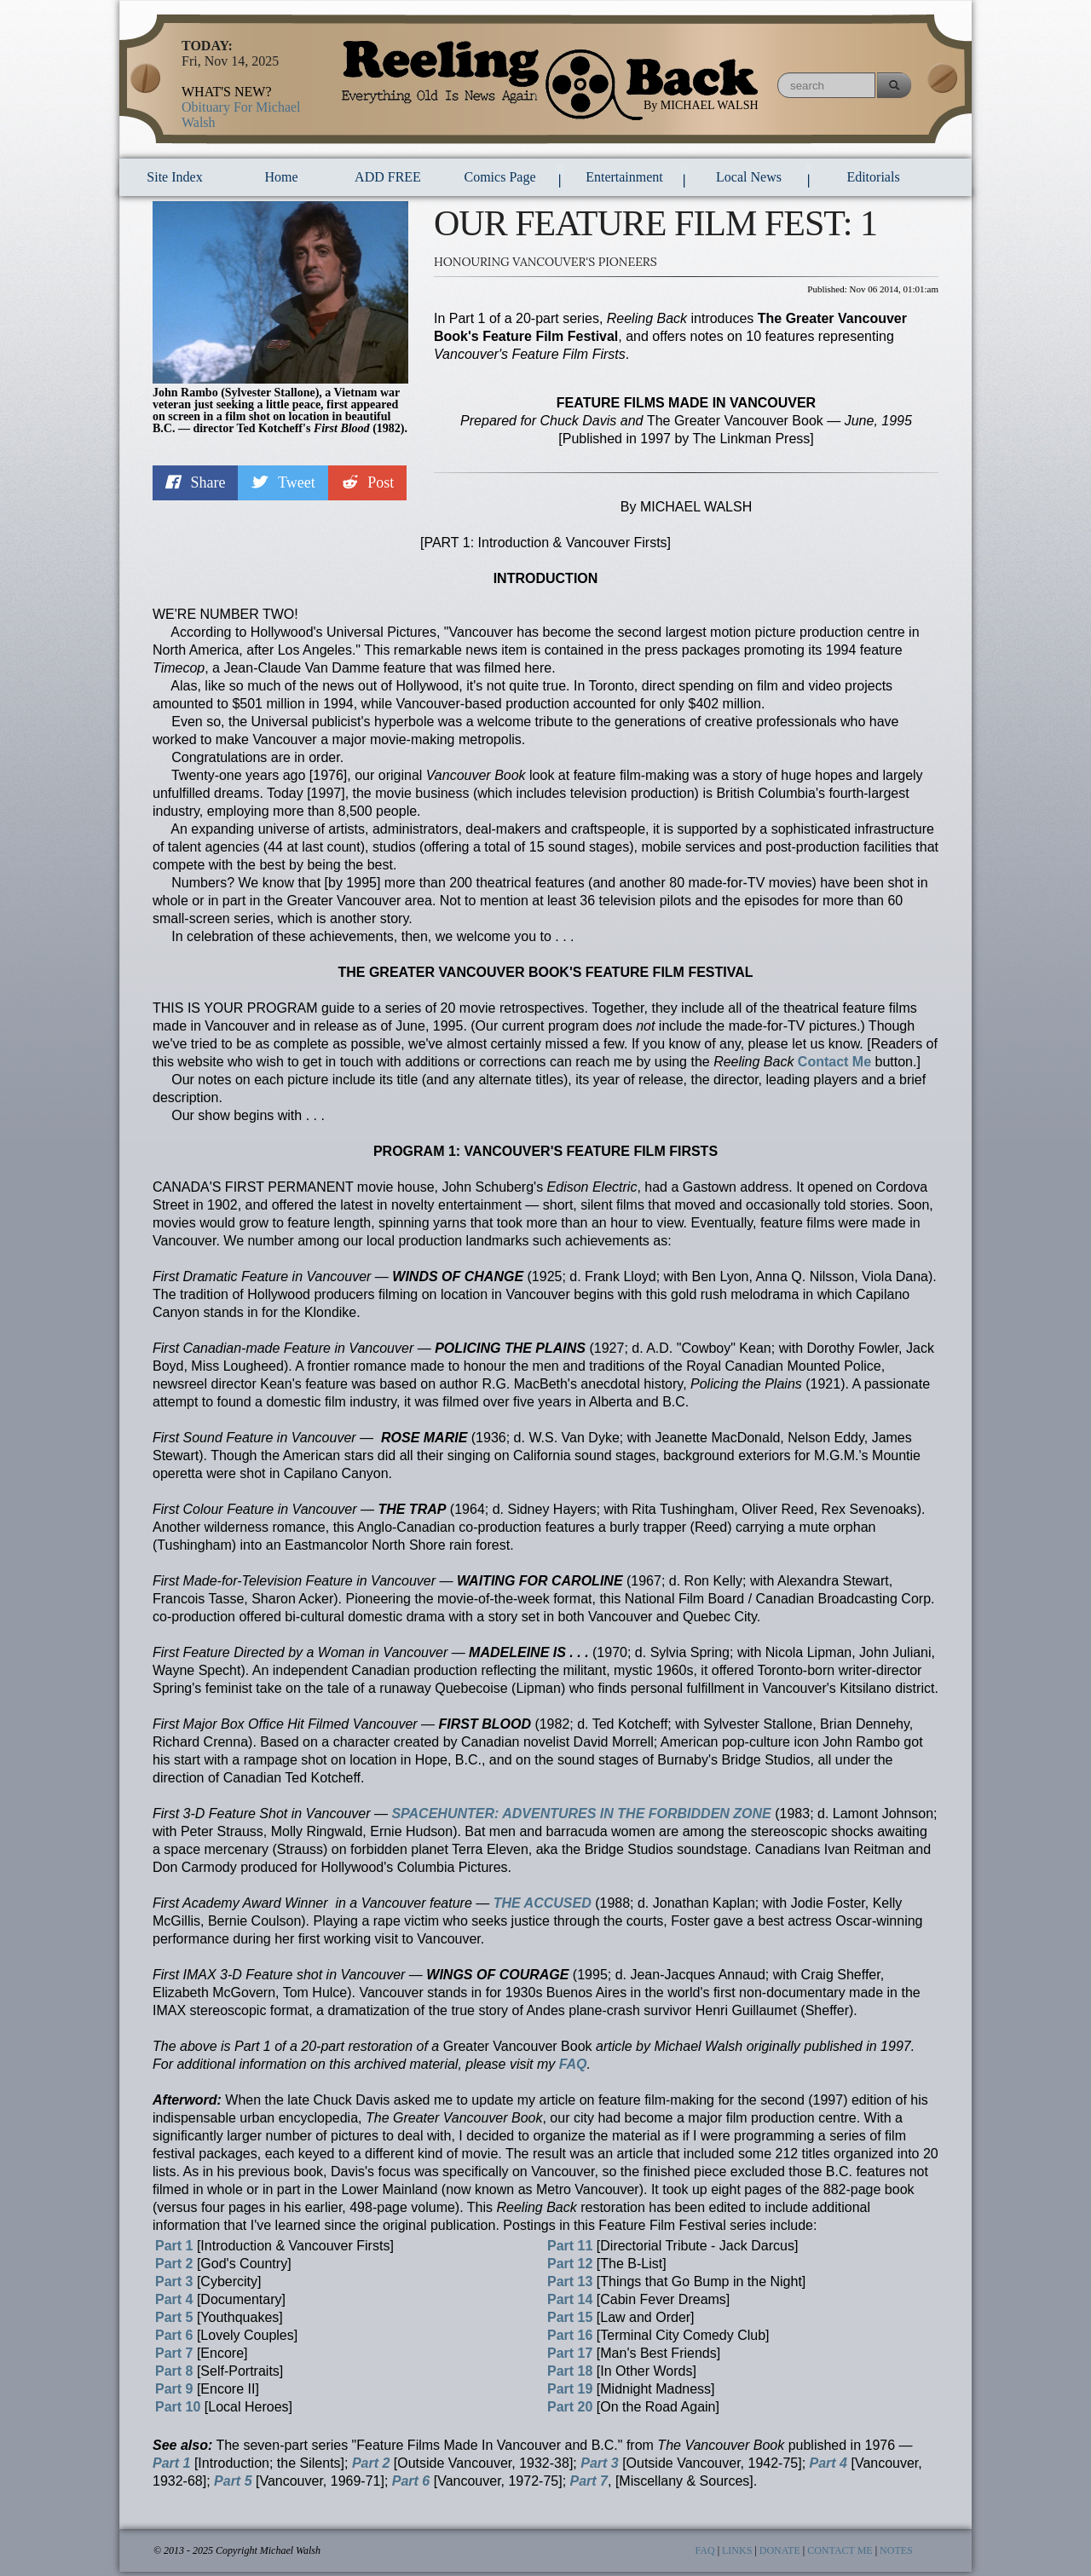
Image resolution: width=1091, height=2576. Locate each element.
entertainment (624, 177)
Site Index (174, 177)
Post (368, 482)
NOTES (896, 2550)
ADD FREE (388, 177)
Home (280, 177)
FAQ (705, 2550)
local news (749, 177)
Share (195, 482)
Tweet (283, 482)
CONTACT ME (840, 2550)
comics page (500, 177)
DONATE (779, 2550)
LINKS (737, 2550)
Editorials (872, 177)
